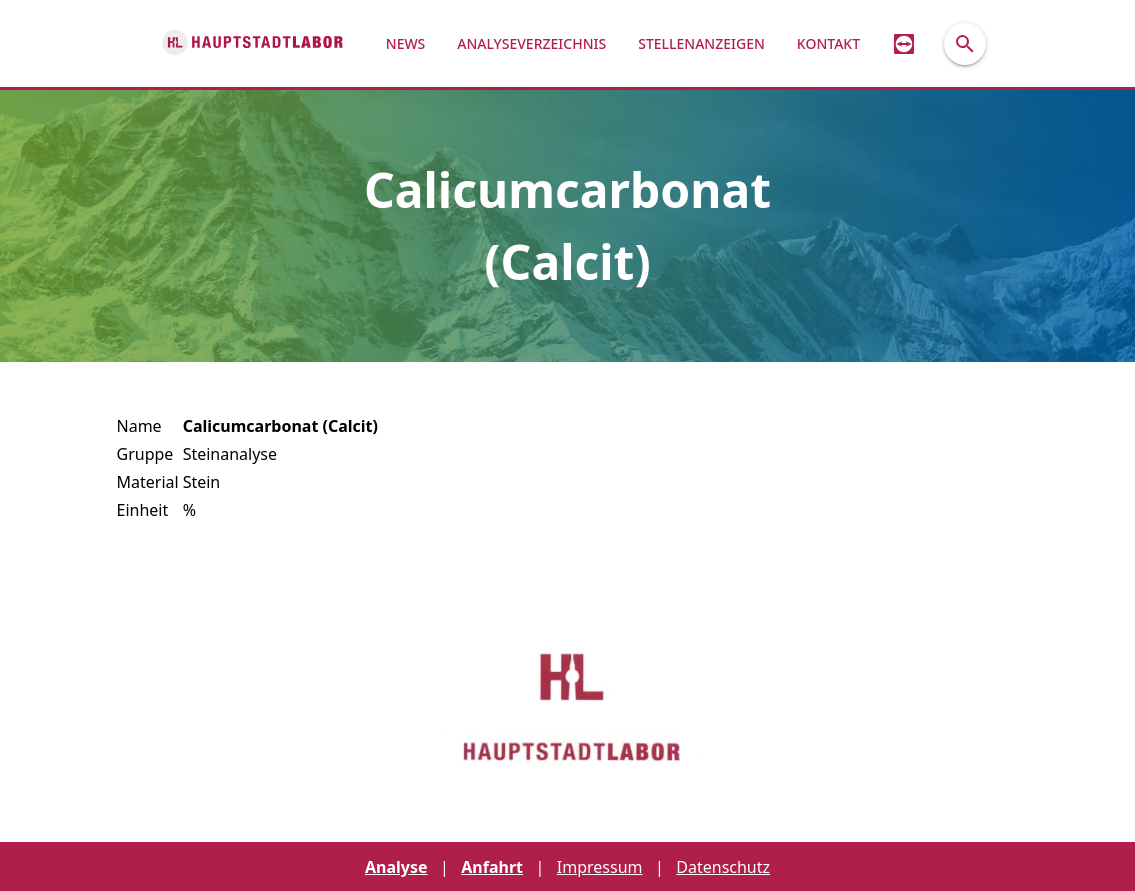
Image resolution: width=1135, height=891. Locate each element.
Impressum (600, 867)
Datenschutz (723, 867)
